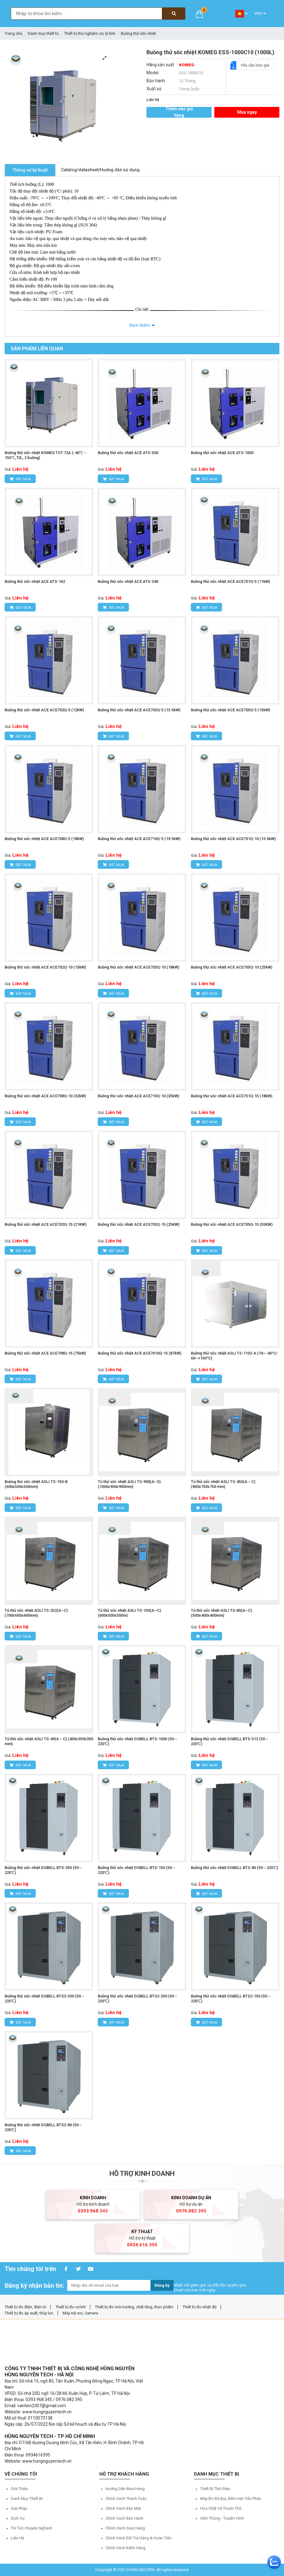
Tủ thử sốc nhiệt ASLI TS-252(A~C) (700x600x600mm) (36, 1613)
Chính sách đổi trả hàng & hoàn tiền (138, 2538)
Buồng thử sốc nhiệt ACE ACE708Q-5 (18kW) (44, 838)
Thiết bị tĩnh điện (215, 2488)
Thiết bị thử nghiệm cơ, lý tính (89, 33)
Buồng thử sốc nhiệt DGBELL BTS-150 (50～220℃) (137, 1870)
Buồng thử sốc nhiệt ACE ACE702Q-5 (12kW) (44, 710)
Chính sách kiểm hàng (125, 2548)
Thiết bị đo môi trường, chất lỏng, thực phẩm (134, 2307)
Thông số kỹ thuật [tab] (30, 170)
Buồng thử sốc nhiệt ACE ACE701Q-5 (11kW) (230, 581)
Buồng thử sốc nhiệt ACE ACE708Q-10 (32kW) (45, 1096)
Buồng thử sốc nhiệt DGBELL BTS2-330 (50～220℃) (45, 1998)
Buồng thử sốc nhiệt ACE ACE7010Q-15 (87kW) (139, 1353)
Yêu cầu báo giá (252, 65)
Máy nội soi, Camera (80, 2313)
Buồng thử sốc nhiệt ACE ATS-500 (128, 452)
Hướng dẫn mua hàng (125, 2488)
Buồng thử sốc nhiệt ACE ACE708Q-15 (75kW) (45, 1353)
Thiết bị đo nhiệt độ (199, 2307)
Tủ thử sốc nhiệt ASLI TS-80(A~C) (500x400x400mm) (221, 1613)
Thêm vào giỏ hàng (179, 112)
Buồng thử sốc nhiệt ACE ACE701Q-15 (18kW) (231, 1096)
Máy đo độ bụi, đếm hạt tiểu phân (230, 2498)
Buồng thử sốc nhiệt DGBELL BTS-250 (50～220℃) (44, 1870)
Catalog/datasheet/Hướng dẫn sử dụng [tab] (100, 169)
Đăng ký (162, 2285)
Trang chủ (13, 33)
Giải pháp (19, 2508)
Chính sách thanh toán (125, 2498)
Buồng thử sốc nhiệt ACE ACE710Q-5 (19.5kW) (139, 838)
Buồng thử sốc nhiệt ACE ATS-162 (35, 581)
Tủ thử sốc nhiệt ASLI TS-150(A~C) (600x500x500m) (129, 1613)
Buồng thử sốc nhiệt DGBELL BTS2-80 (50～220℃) (44, 2127)
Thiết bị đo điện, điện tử (25, 2307)
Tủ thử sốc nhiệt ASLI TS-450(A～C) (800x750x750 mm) (223, 1484)
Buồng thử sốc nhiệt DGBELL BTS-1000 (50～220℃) (138, 1741)
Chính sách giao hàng (125, 2528)
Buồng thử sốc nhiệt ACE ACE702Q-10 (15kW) (45, 967)
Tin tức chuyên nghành (31, 2528)
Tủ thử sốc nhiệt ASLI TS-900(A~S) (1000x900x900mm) (129, 1484)
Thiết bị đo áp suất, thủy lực (29, 2313)
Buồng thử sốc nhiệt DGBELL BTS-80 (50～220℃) (234, 1867)
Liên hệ (17, 2538)
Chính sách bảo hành (124, 2518)
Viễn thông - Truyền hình (222, 2518)
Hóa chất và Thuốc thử (220, 2508)
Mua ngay (247, 112)
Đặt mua (20, 479)
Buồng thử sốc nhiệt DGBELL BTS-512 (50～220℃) (230, 1741)
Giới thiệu (19, 2488)
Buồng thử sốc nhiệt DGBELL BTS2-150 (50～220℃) (231, 1998)
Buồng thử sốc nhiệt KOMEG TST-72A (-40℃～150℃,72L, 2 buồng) (46, 455)
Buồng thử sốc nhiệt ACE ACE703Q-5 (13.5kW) (139, 710)
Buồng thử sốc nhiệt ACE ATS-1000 (222, 452)
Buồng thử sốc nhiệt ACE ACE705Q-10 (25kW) (231, 967)
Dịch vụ (17, 2518)
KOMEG (186, 65)
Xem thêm (139, 325)
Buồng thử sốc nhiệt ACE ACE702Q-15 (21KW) (45, 1224)
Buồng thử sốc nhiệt (138, 33)
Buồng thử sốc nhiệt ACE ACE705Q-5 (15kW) (230, 710)
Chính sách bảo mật (123, 2508)
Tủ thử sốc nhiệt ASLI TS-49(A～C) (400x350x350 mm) (49, 1741)
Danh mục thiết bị (43, 33)
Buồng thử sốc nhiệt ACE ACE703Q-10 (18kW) (138, 967)
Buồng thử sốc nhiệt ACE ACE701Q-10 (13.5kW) (233, 838)
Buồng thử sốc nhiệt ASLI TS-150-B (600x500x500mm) (36, 1484)
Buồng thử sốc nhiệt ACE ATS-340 (128, 581)
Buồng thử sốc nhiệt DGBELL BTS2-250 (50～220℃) (138, 1998)
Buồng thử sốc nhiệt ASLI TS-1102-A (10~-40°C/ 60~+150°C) (234, 1355)
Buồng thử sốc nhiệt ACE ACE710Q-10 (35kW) (138, 1096)
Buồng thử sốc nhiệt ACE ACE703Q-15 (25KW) (138, 1224)
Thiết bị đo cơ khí (71, 2307)
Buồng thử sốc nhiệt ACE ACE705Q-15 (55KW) (232, 1224)
